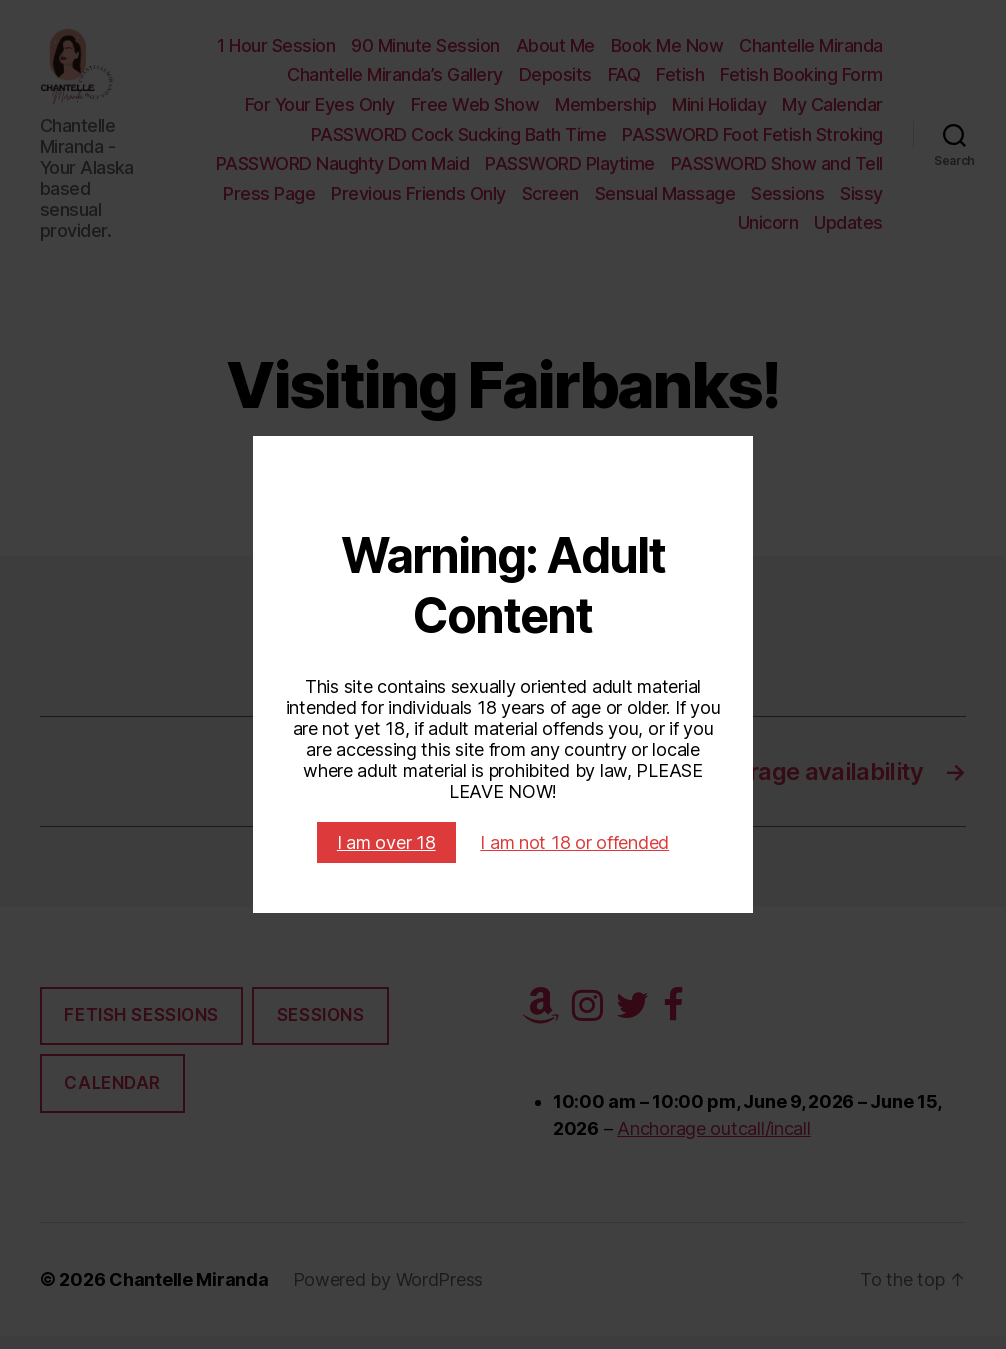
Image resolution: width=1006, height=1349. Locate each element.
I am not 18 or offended (574, 842)
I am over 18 (386, 842)
